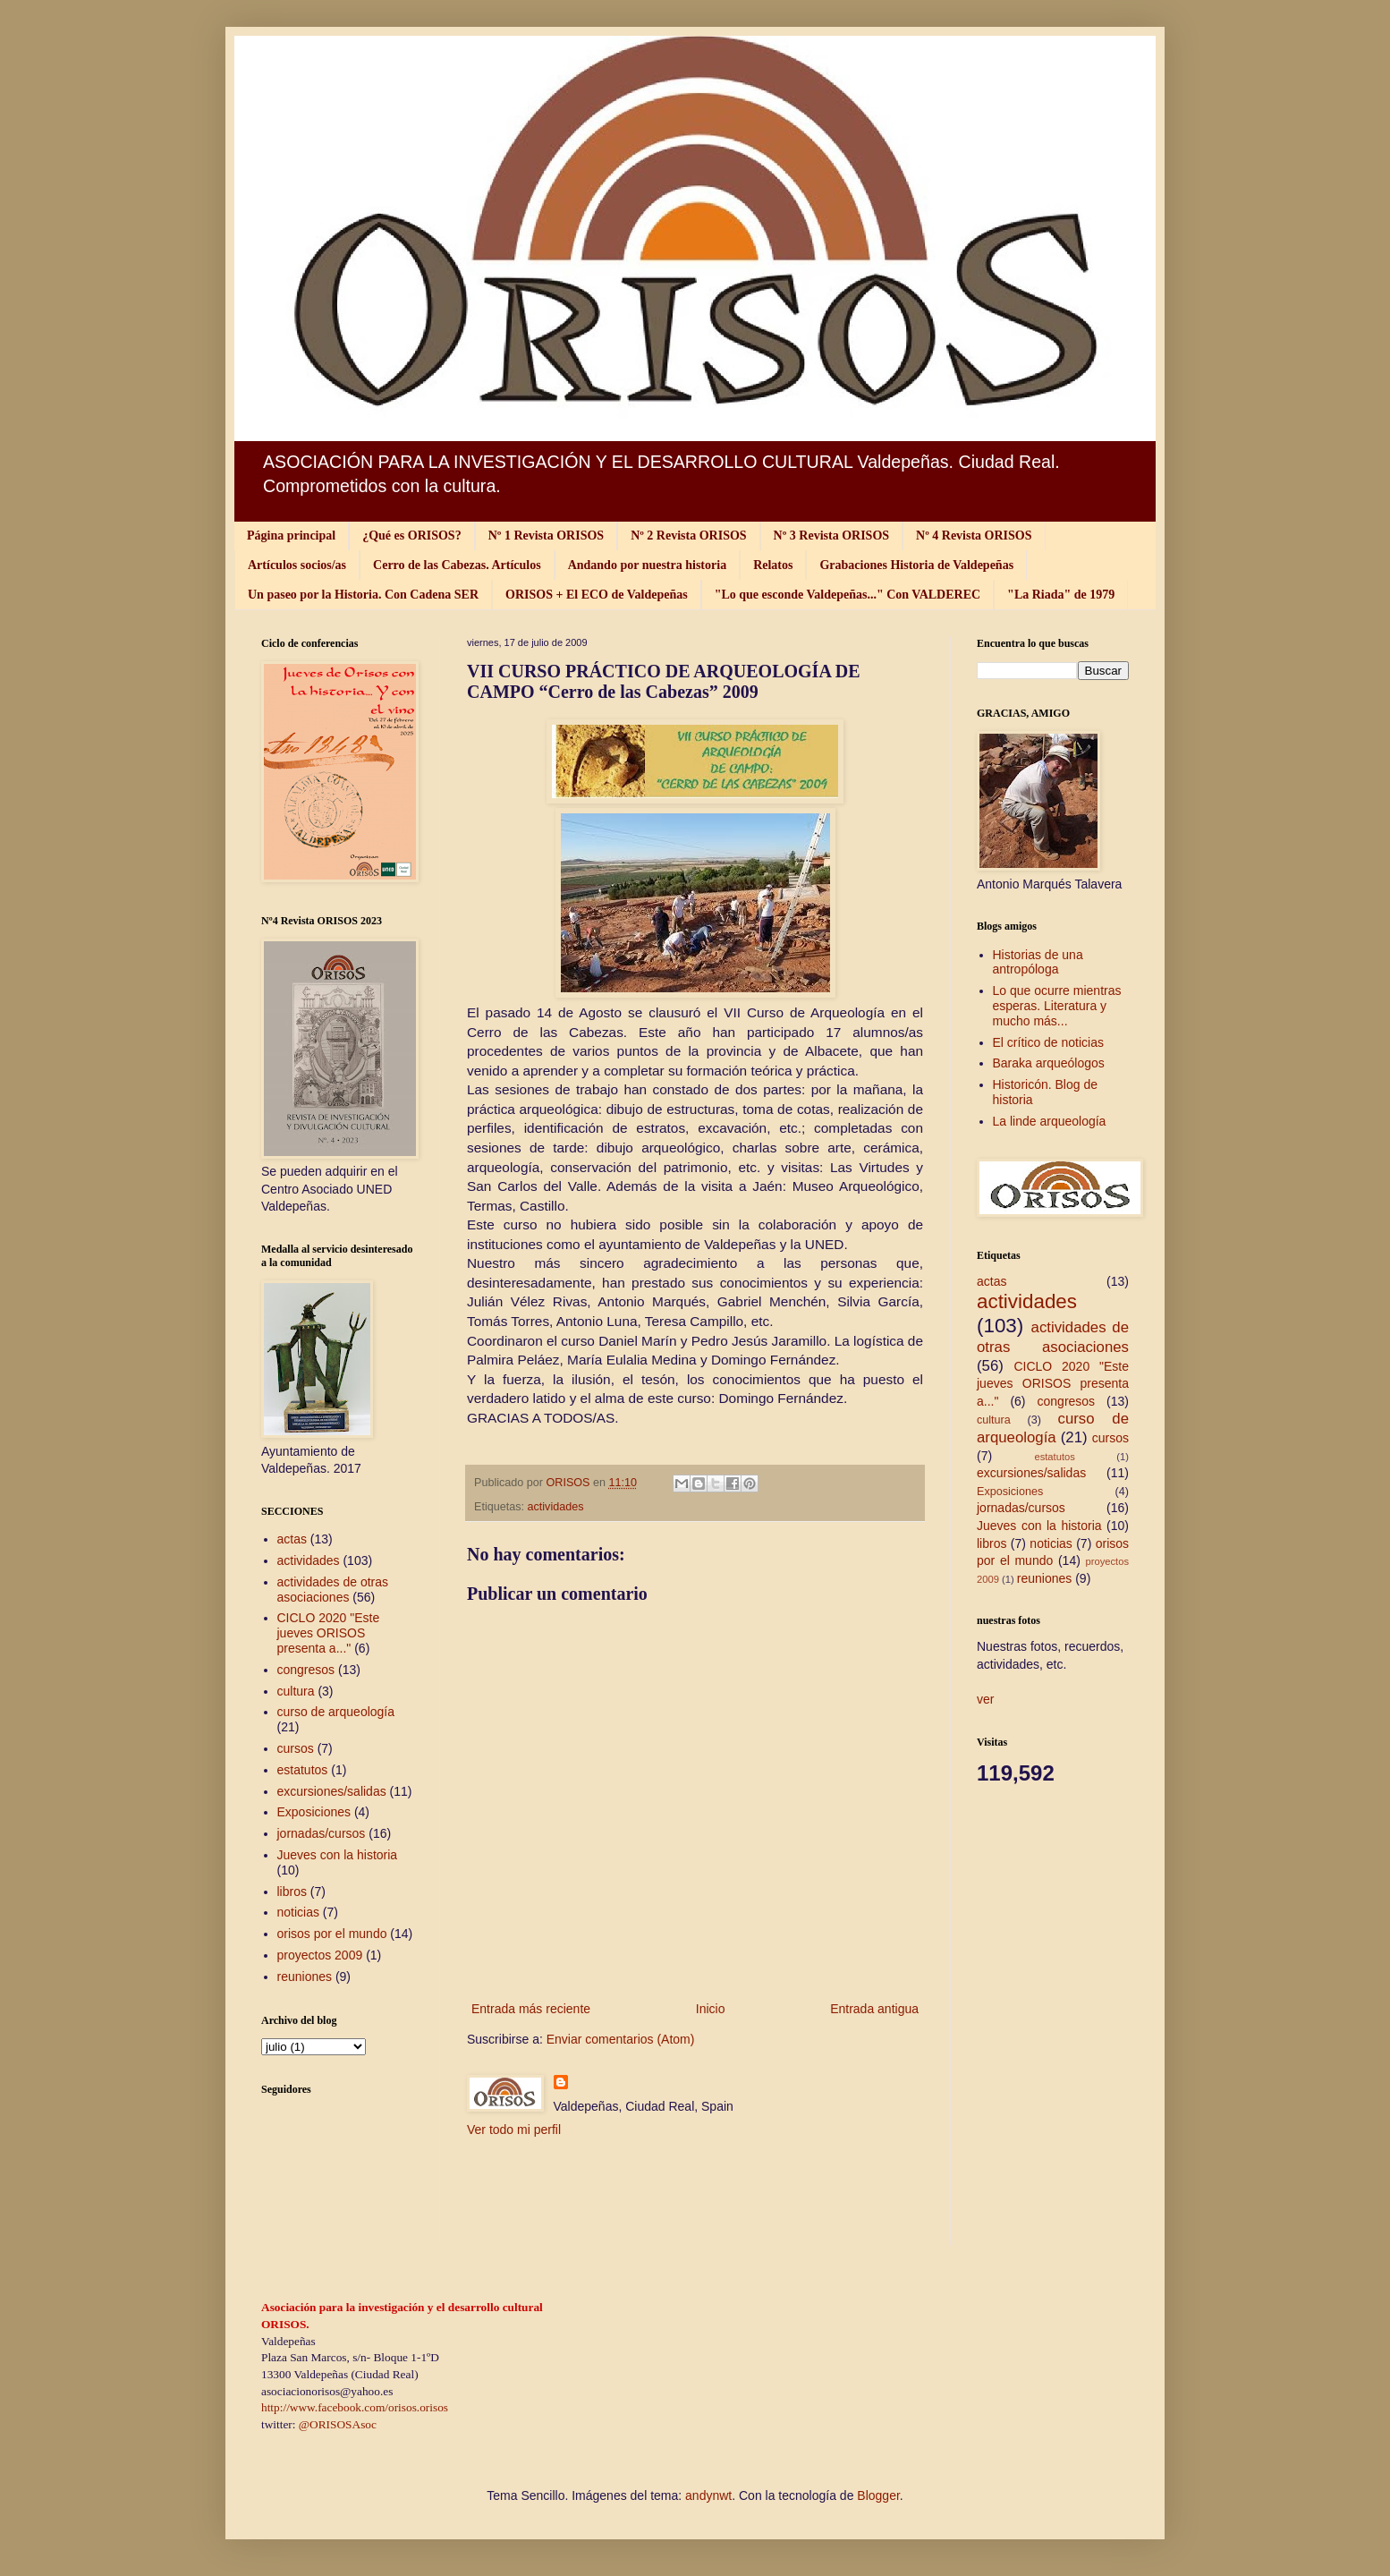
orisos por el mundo (332, 1933)
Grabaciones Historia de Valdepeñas (916, 565)
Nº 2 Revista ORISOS (688, 535)
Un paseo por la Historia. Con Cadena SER (363, 594)
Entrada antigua (874, 2009)
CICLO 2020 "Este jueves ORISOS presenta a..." (328, 1633)
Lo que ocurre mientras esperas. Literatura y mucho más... (1057, 1005)
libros (292, 1891)
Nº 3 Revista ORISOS (831, 535)
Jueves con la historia (337, 1855)
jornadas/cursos (321, 1833)
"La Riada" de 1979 (1061, 594)
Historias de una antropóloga (1038, 962)
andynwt (708, 2495)
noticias (298, 1912)
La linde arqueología (1049, 1121)
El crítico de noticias (1049, 1042)
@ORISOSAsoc (338, 2424)
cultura (296, 1691)
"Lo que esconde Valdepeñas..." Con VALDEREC (847, 594)
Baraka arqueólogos (1049, 1063)
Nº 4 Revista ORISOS (973, 535)
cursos (295, 1748)
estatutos (302, 1770)
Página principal (291, 535)
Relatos (772, 565)
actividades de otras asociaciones (333, 1589)
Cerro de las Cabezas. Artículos (457, 565)
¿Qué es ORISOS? (411, 535)
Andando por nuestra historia (647, 565)
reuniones (305, 1976)
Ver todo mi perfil (514, 2129)
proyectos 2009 (320, 1955)
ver (985, 1699)
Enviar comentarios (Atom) (621, 2039)
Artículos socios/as (297, 565)
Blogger (878, 2495)
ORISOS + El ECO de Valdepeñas (596, 594)
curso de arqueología (336, 1712)
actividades (556, 1507)
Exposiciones (314, 1812)
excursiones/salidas (331, 1791)
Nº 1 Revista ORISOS (546, 535)
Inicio (710, 2009)
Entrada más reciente (530, 2009)
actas (292, 1539)
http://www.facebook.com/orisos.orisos (354, 2407)
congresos (306, 1669)
